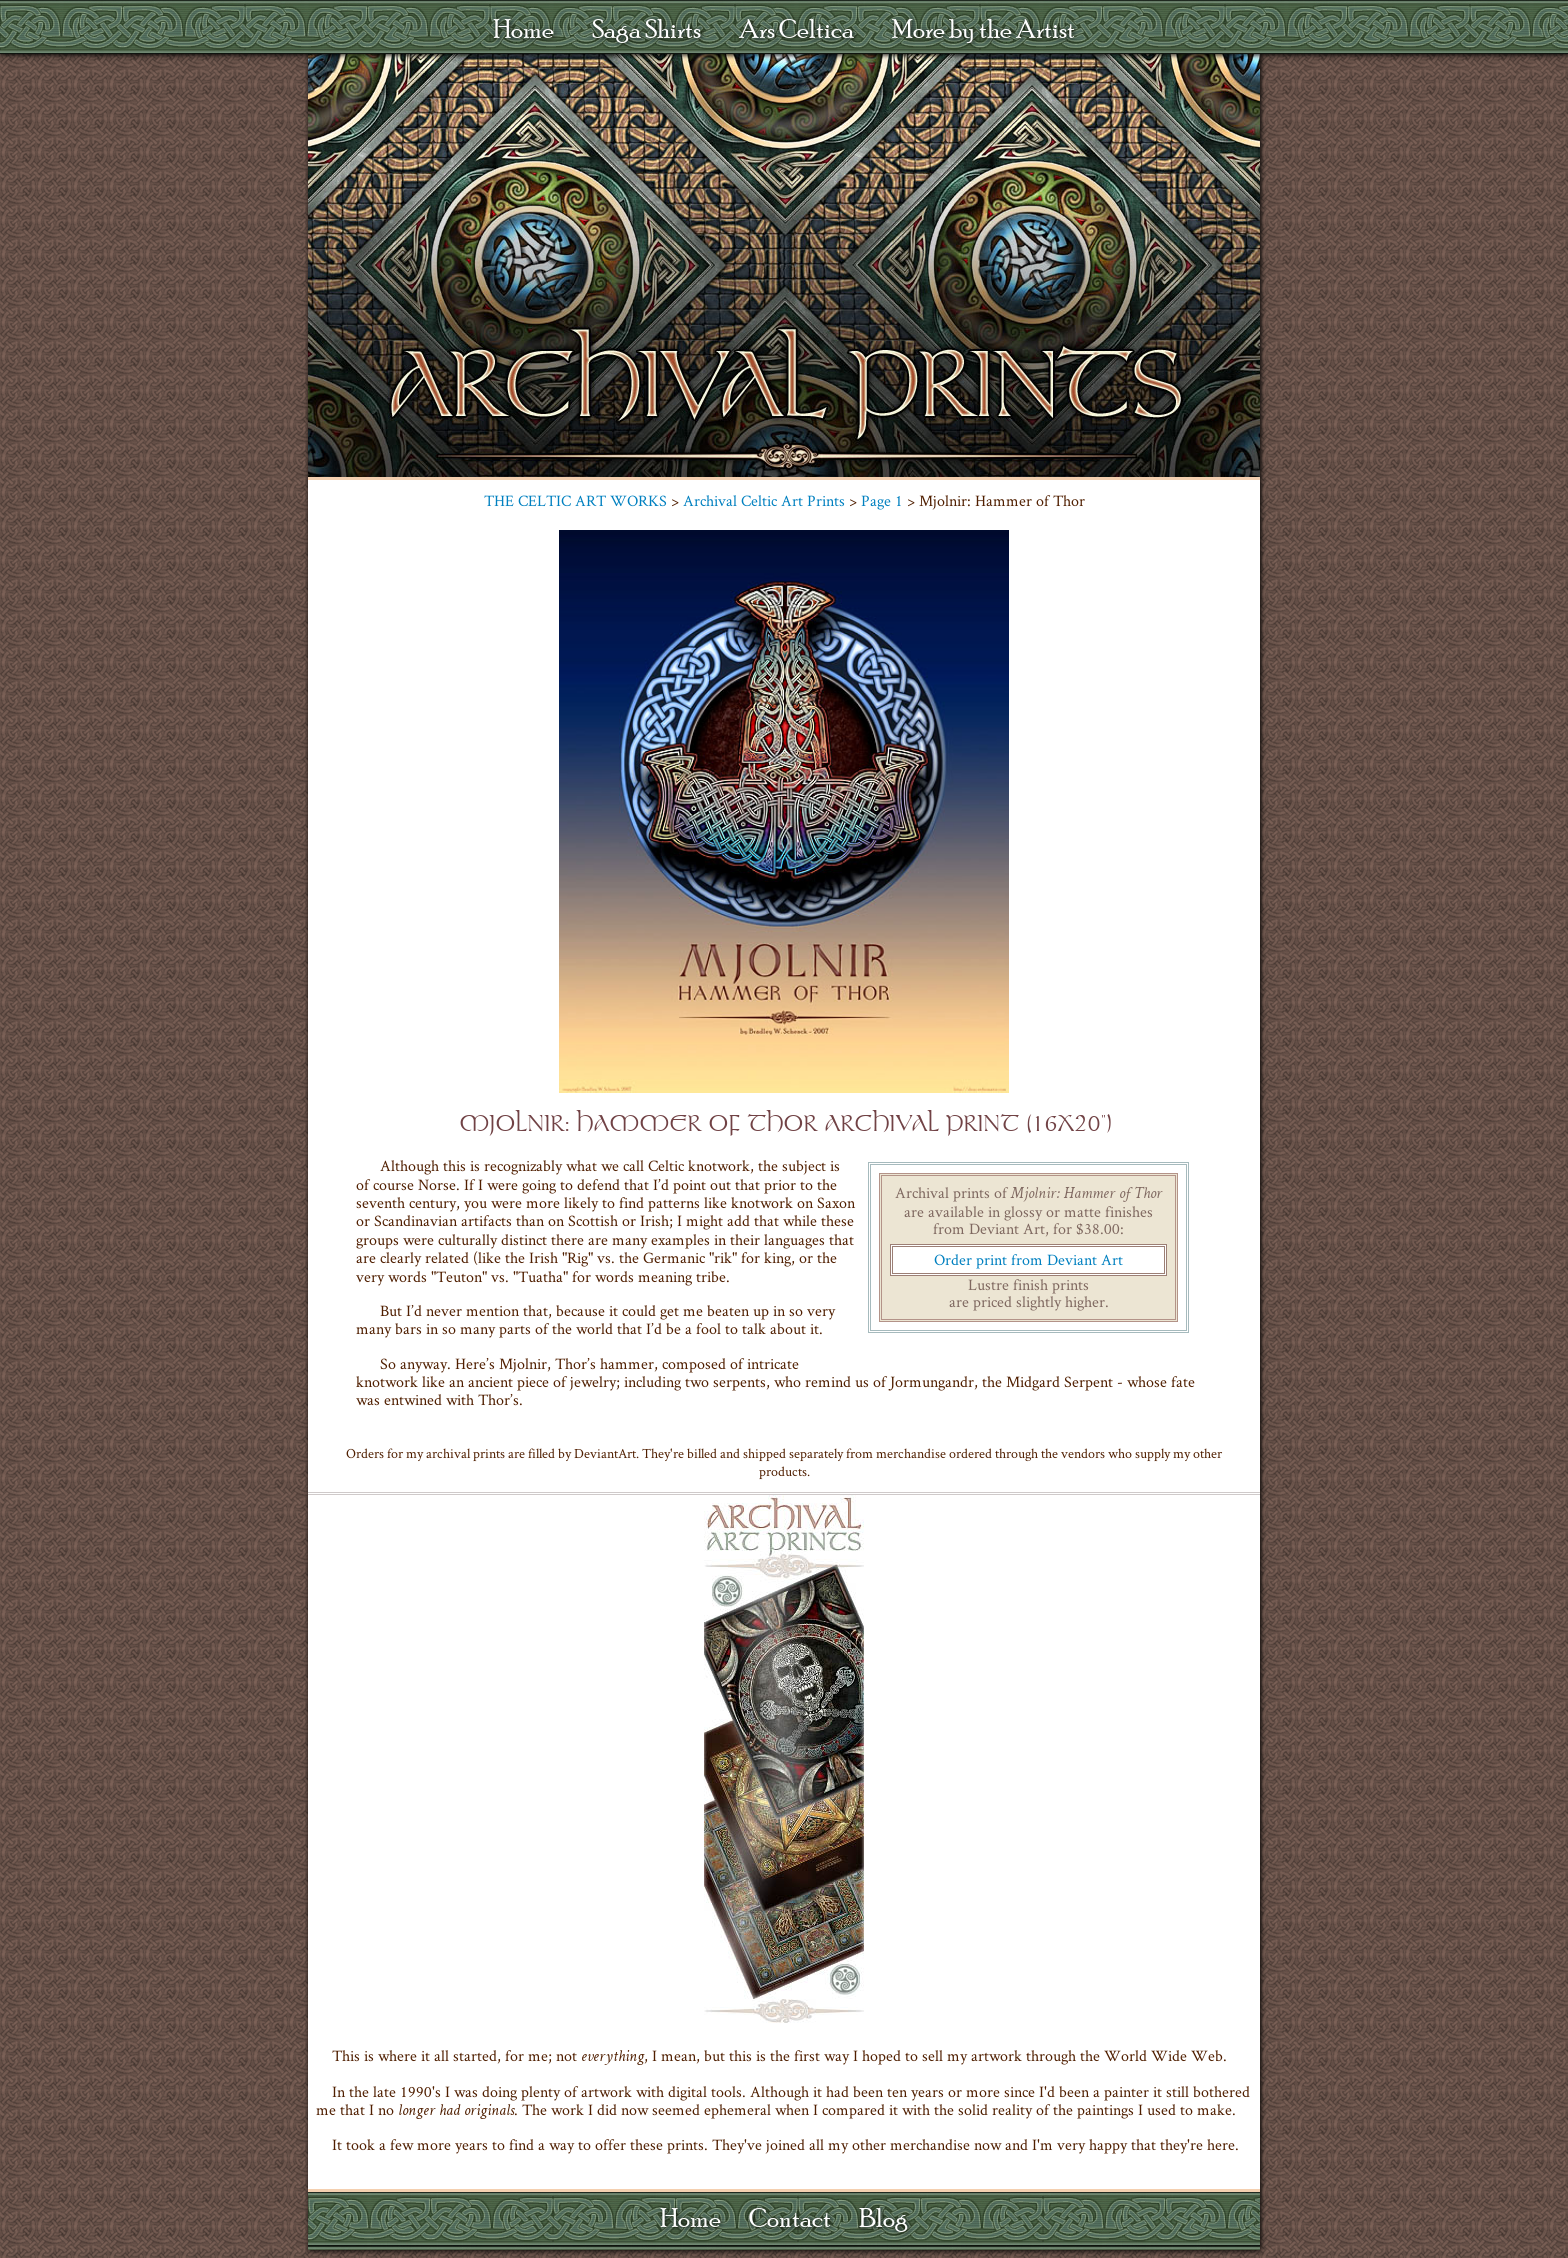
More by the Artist (983, 28)
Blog (883, 2217)
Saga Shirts (646, 28)
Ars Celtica (796, 28)
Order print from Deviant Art (1028, 1259)
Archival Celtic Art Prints (764, 500)
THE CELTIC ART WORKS (575, 500)
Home (523, 28)
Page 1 (882, 500)
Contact (790, 2217)
